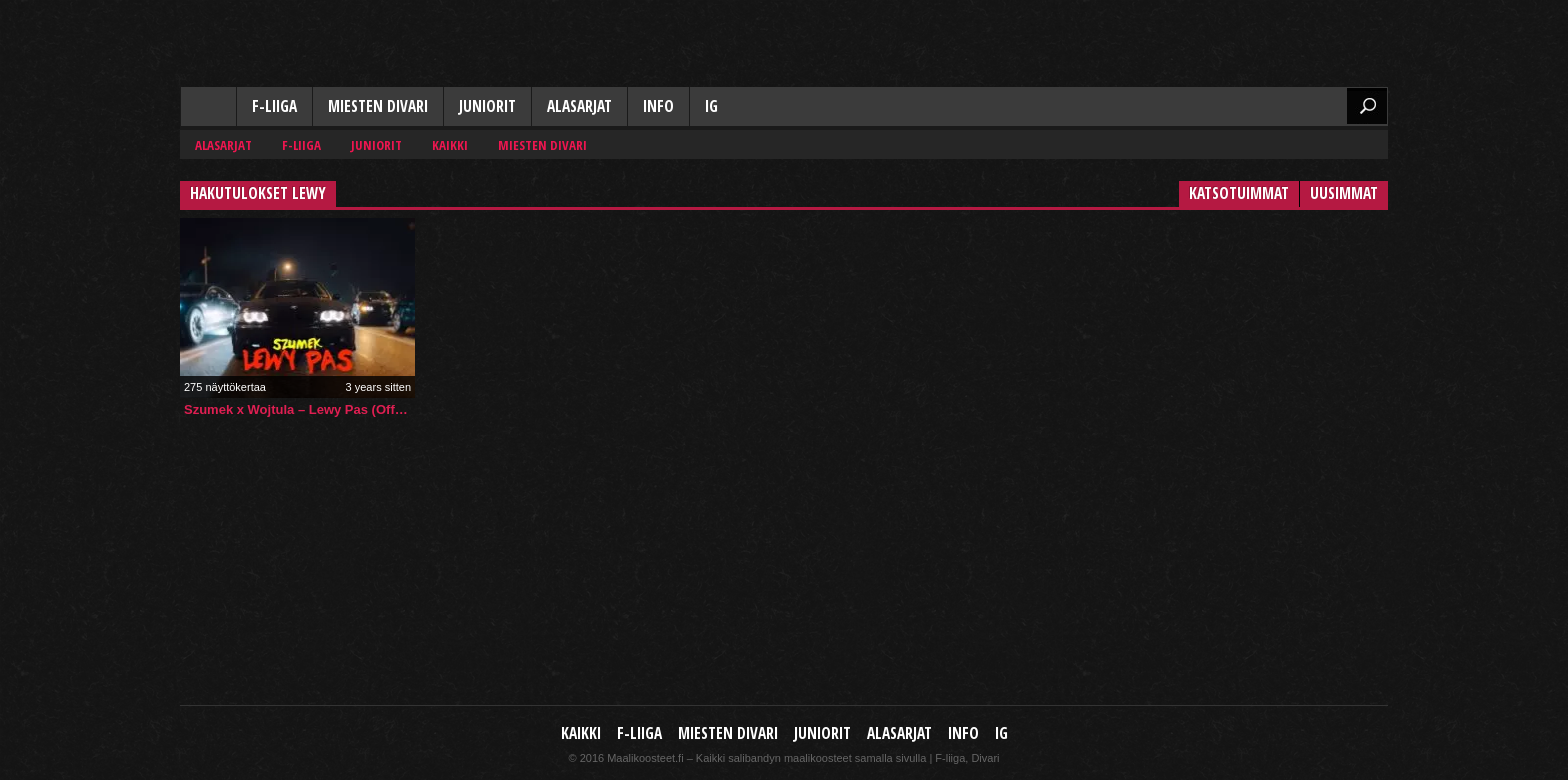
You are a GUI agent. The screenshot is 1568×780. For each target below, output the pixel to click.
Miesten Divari (378, 106)
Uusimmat (1344, 193)
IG (711, 106)
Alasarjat (579, 106)
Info (658, 106)
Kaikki (208, 108)
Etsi (1367, 106)
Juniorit (487, 106)
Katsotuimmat (1239, 193)
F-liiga (274, 106)
